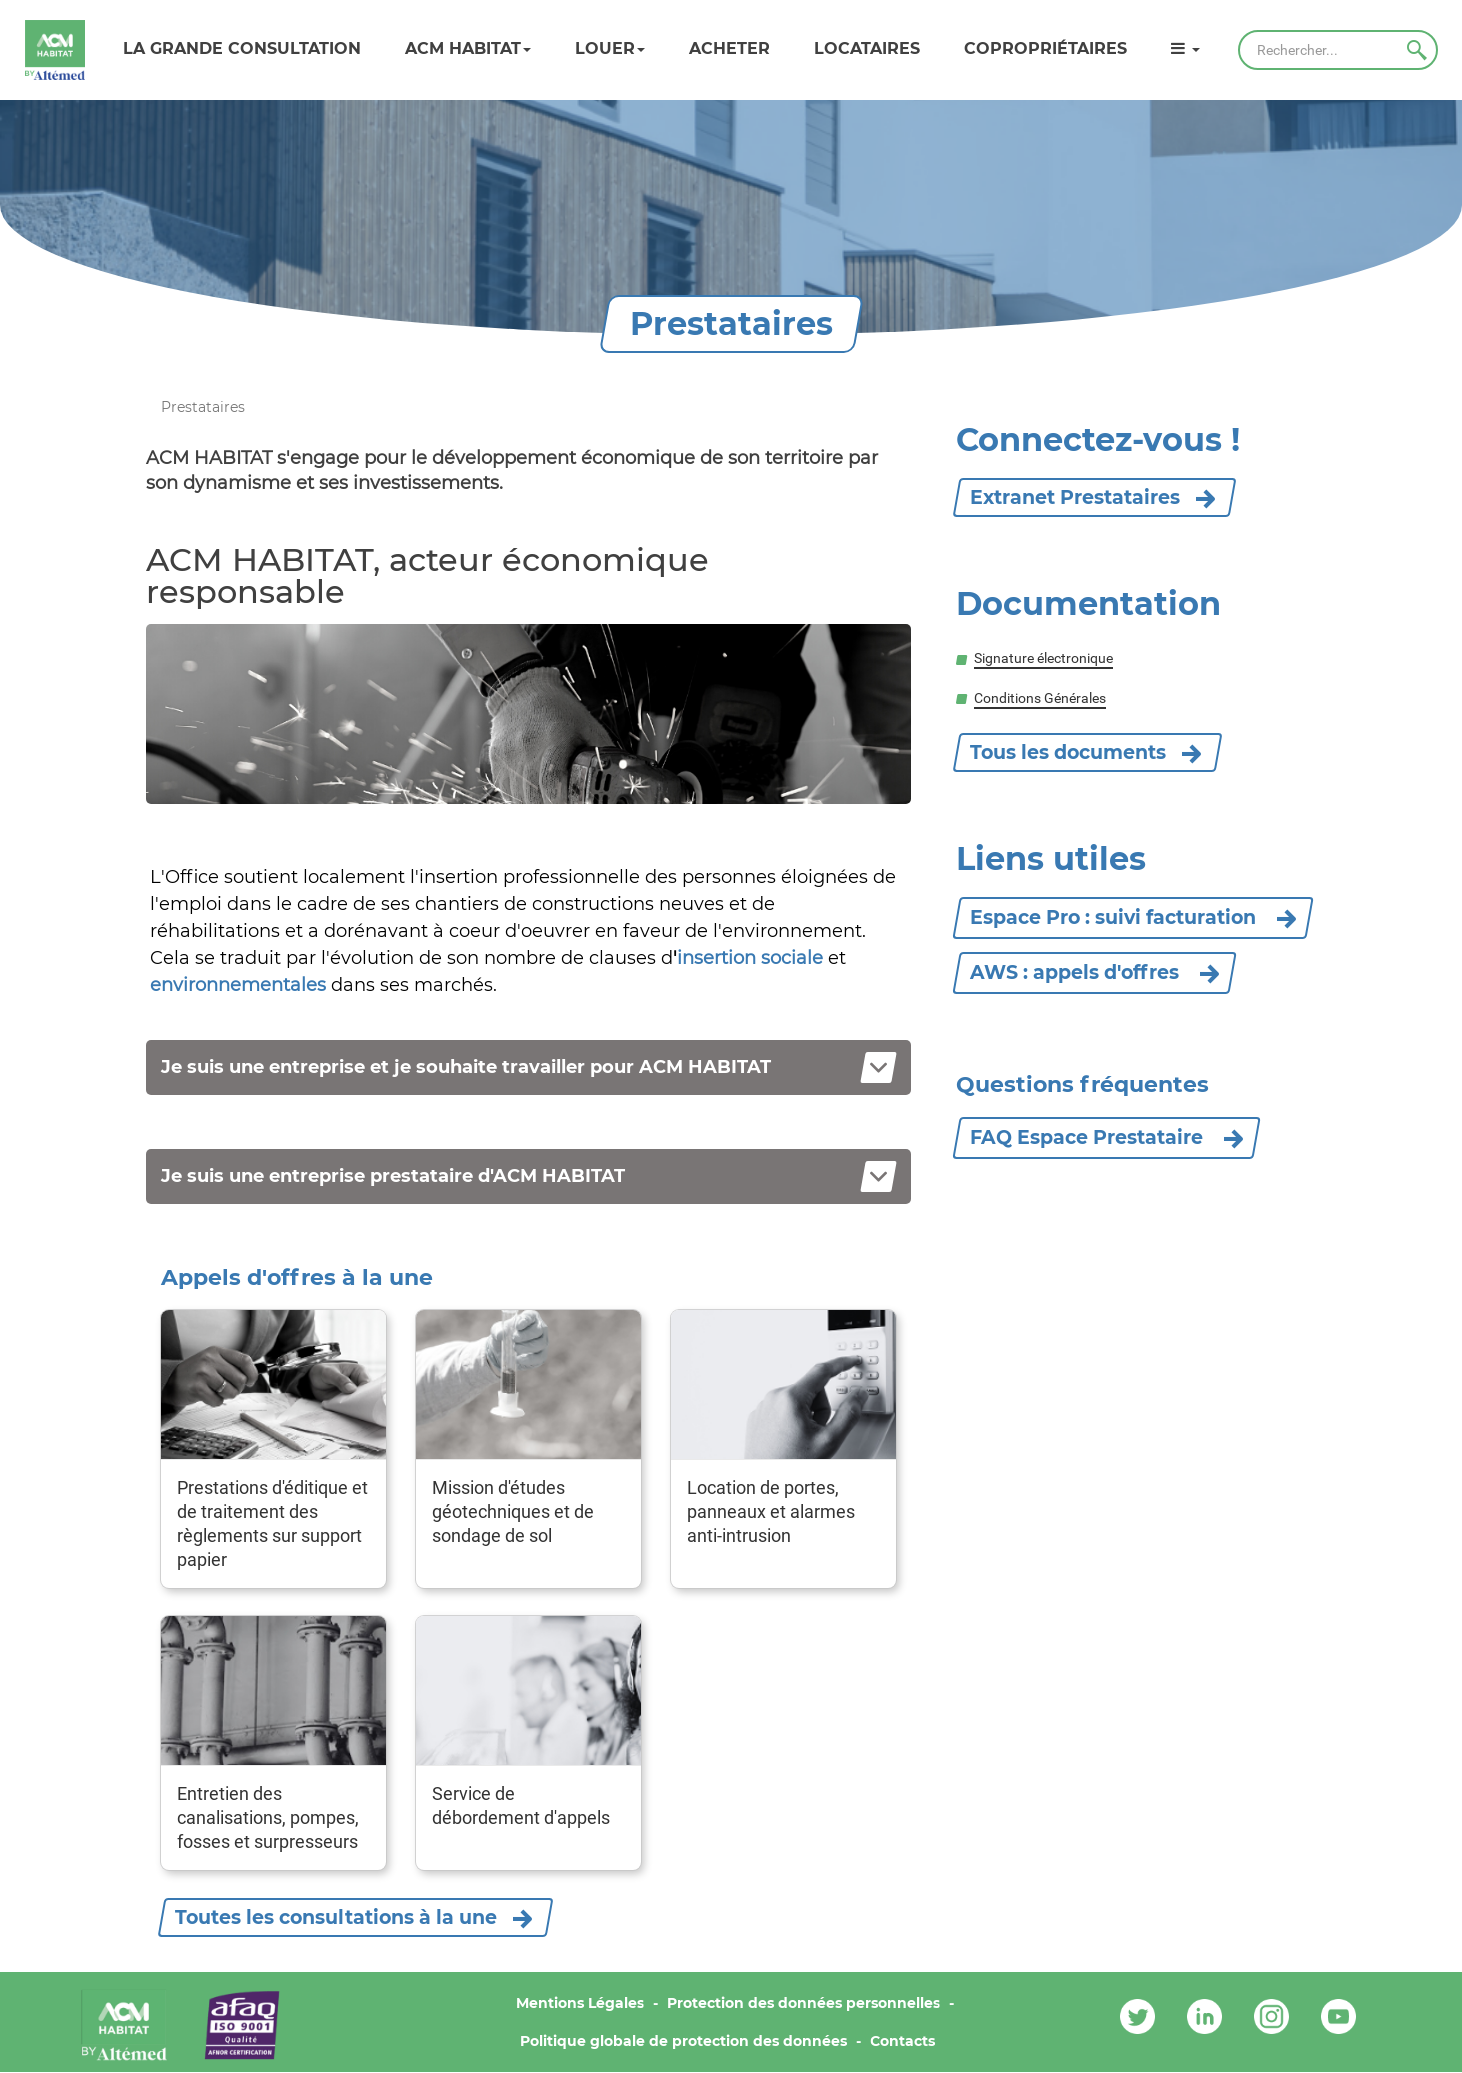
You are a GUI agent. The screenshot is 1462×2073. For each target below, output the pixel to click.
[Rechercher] (1338, 50)
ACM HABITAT (468, 48)
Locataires (867, 48)
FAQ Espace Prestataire (1106, 1137)
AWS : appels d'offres (1094, 972)
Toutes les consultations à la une (336, 1917)
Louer (610, 48)
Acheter (729, 48)
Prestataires (203, 407)
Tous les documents (1068, 752)
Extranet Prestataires (1075, 497)
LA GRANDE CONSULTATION (242, 48)
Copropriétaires (1045, 48)
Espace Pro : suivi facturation (1133, 917)
